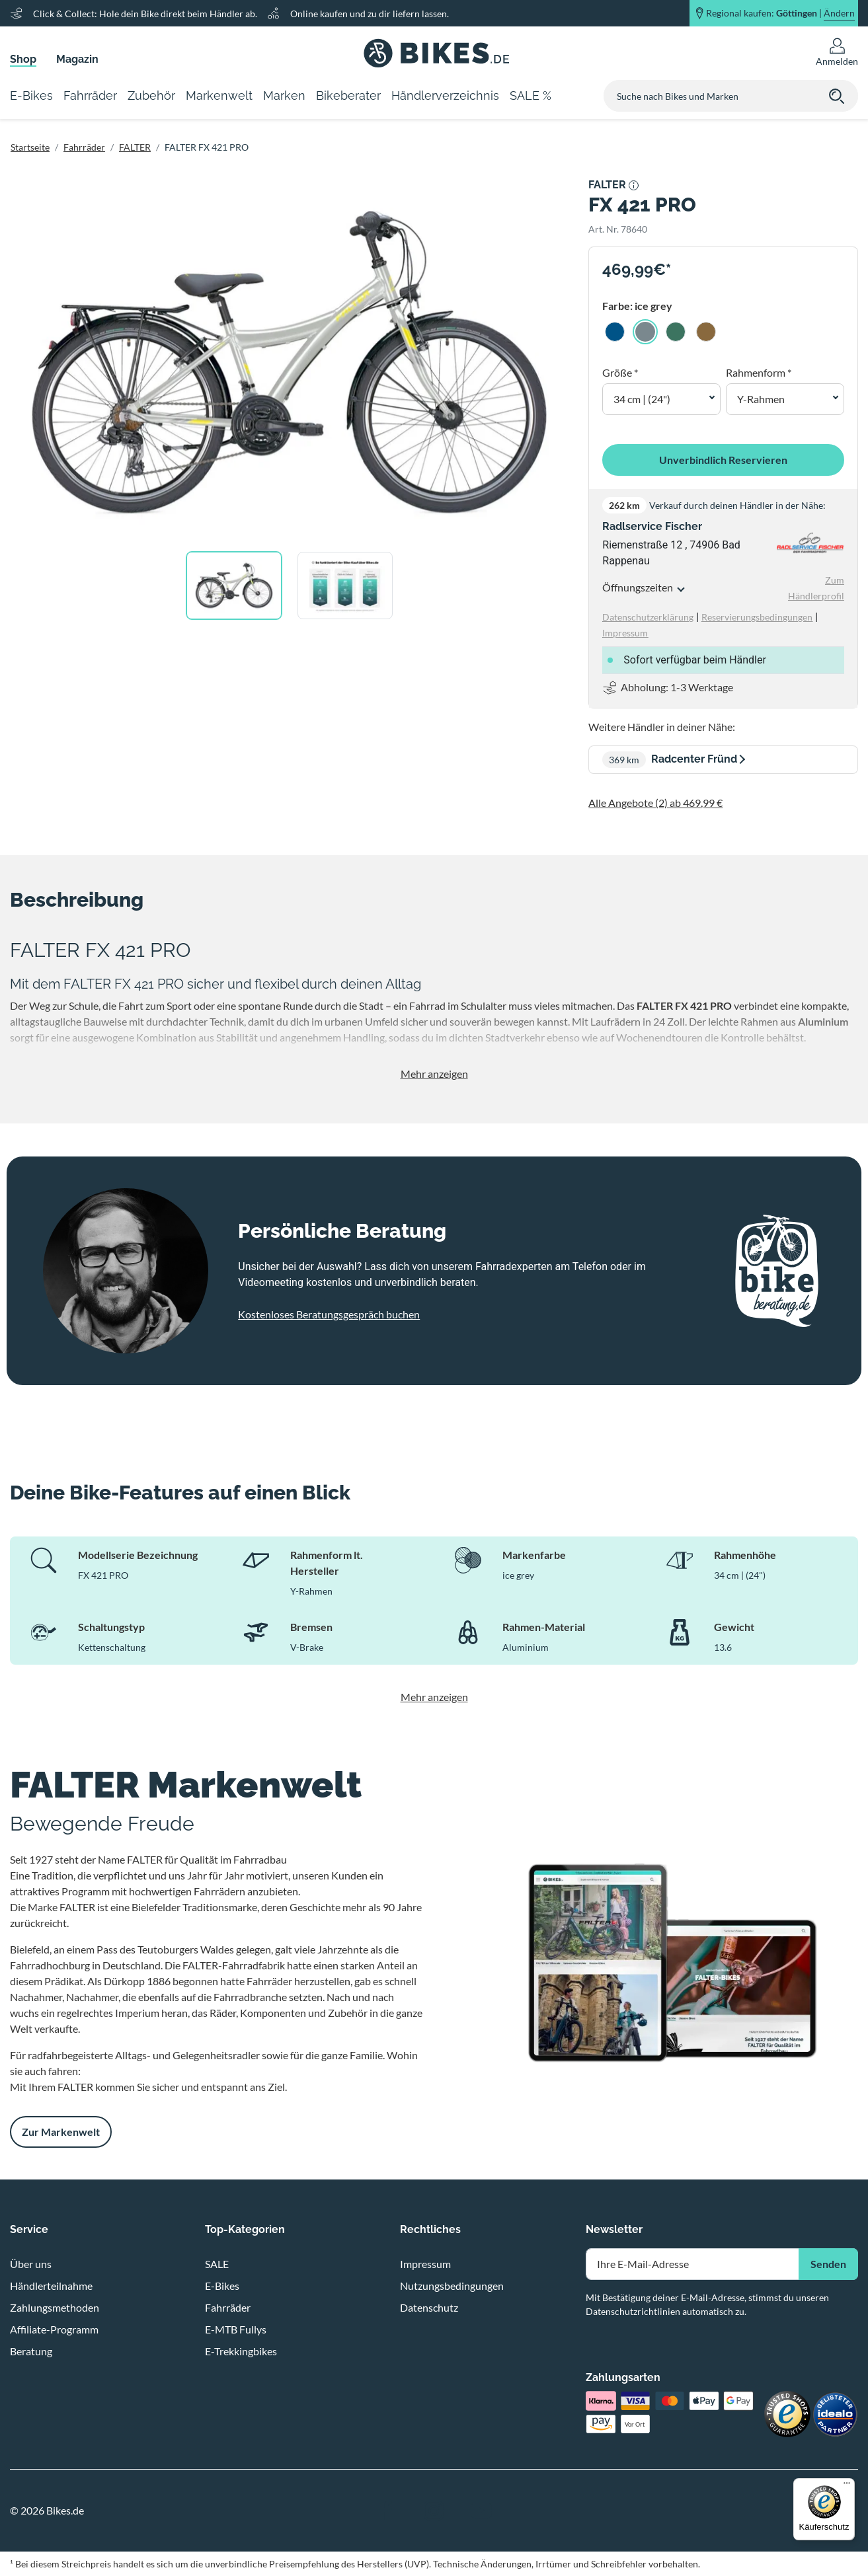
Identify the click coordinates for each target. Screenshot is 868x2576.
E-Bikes (222, 2285)
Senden (828, 2263)
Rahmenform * (758, 372)
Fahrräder (84, 147)
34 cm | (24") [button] (641, 399)
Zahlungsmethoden (54, 2307)
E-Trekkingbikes (241, 2351)
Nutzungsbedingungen (452, 2285)
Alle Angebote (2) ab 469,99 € (655, 802)
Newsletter (614, 2229)
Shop (23, 59)
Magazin (77, 59)
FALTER (135, 147)
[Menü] (847, 2486)
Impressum (425, 2263)
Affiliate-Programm (54, 2329)
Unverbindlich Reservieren (723, 459)
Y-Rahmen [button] (761, 399)
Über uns (31, 2263)
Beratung (31, 2351)
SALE (217, 2263)
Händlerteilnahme (51, 2285)
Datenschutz (429, 2307)
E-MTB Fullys (235, 2329)
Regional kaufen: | (780, 13)
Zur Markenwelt (61, 2131)
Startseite (30, 147)
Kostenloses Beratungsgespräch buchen (329, 1314)
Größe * (620, 372)
